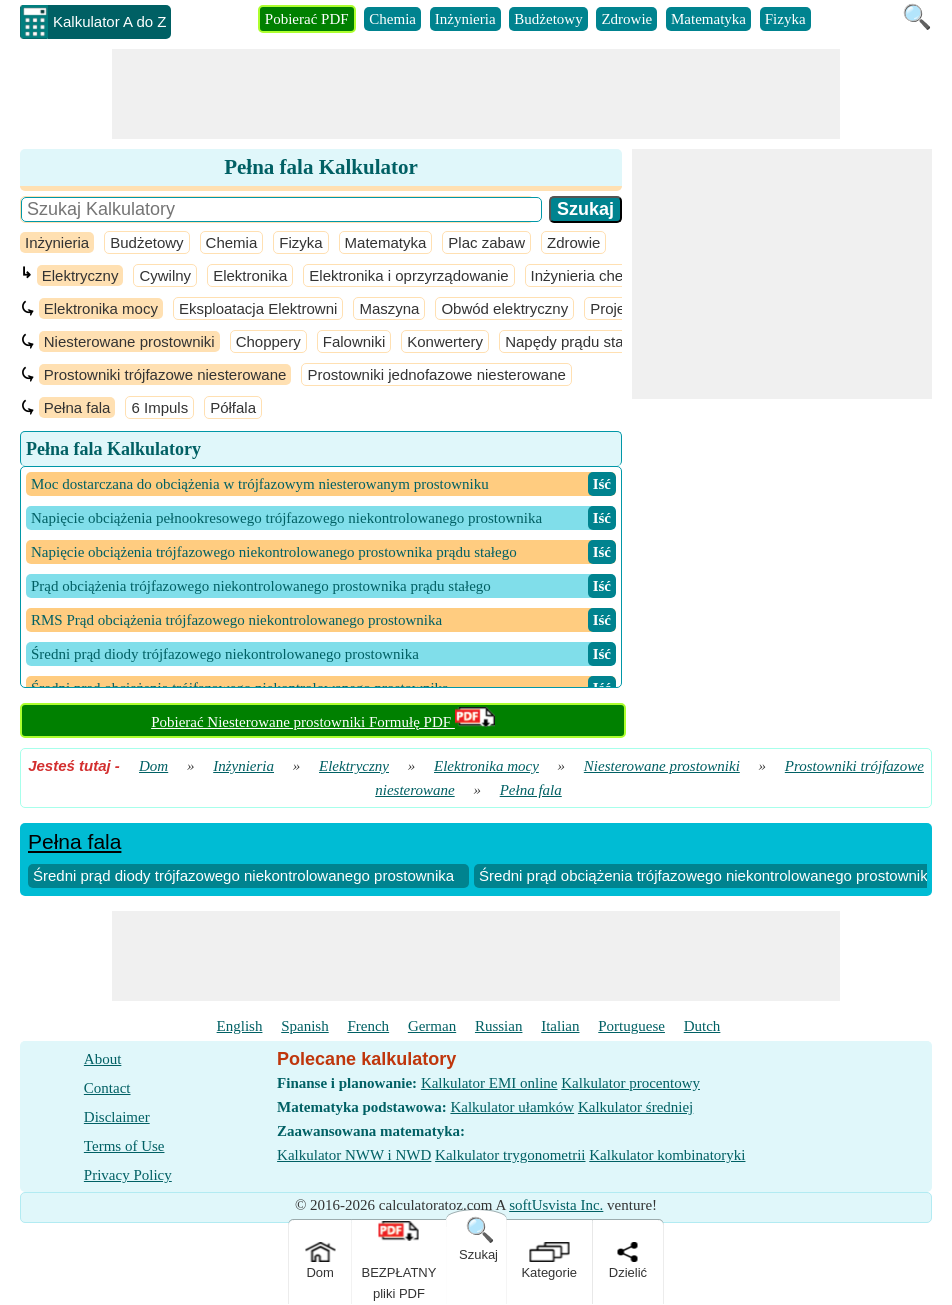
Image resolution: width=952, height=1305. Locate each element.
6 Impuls (159, 407)
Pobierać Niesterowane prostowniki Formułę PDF (323, 722)
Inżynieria (465, 19)
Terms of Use (124, 1146)
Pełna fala (77, 407)
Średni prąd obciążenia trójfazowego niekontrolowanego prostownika (707, 875)
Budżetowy (548, 19)
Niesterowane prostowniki (129, 341)
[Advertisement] (476, 94)
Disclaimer (117, 1117)
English (240, 1026)
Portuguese (631, 1026)
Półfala (233, 407)
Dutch (702, 1026)
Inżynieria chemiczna (601, 275)
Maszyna (389, 308)
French (368, 1026)
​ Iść (602, 484)
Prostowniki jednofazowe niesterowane (436, 374)
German (432, 1026)
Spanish (305, 1026)
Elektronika (250, 275)
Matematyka (708, 19)
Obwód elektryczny (504, 308)
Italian (560, 1026)
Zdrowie (626, 19)
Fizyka (785, 19)
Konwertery (445, 341)
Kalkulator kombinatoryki (667, 1155)
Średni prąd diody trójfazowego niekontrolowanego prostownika (243, 875)
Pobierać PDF (307, 19)
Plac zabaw (486, 242)
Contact (107, 1088)
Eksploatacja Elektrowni (258, 308)
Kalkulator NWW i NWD (354, 1155)
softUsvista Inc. (556, 1205)
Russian (499, 1026)
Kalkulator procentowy (630, 1083)
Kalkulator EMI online (489, 1083)
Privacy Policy (128, 1175)
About (103, 1059)
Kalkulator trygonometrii (510, 1155)
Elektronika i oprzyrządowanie (408, 275)
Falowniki (354, 341)
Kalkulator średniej (635, 1107)
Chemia (392, 19)
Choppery (268, 341)
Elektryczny (80, 275)
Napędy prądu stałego (578, 341)
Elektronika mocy (101, 308)
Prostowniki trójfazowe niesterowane (165, 374)
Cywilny (165, 275)
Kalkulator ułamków (512, 1107)
